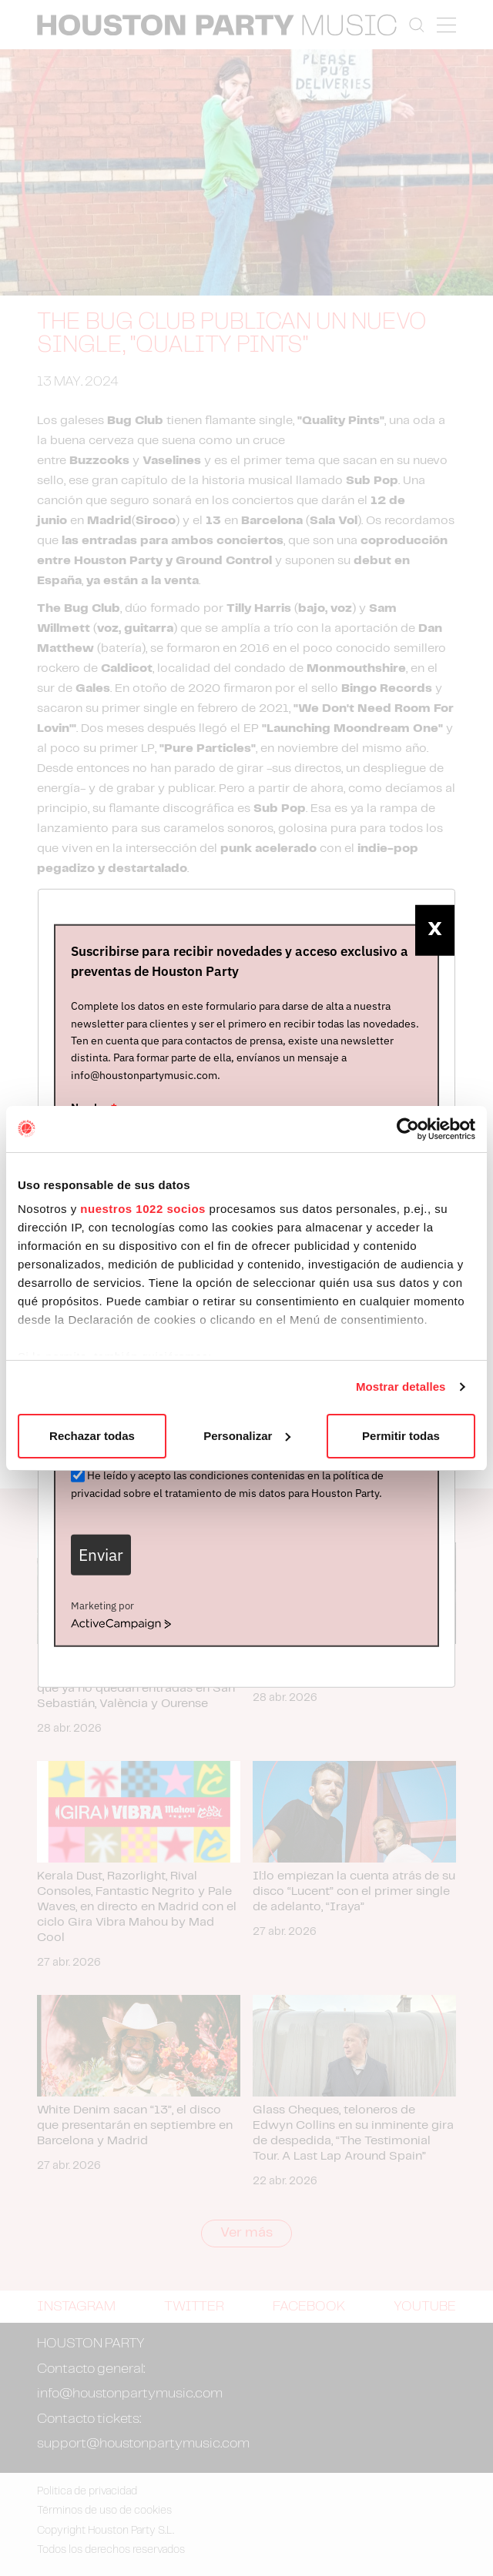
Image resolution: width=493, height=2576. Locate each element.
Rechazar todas (92, 1435)
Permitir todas (401, 1435)
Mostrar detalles (401, 1386)
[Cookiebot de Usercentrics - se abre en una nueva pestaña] (407, 1129)
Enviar (101, 1554)
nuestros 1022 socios (143, 1208)
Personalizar (246, 1435)
